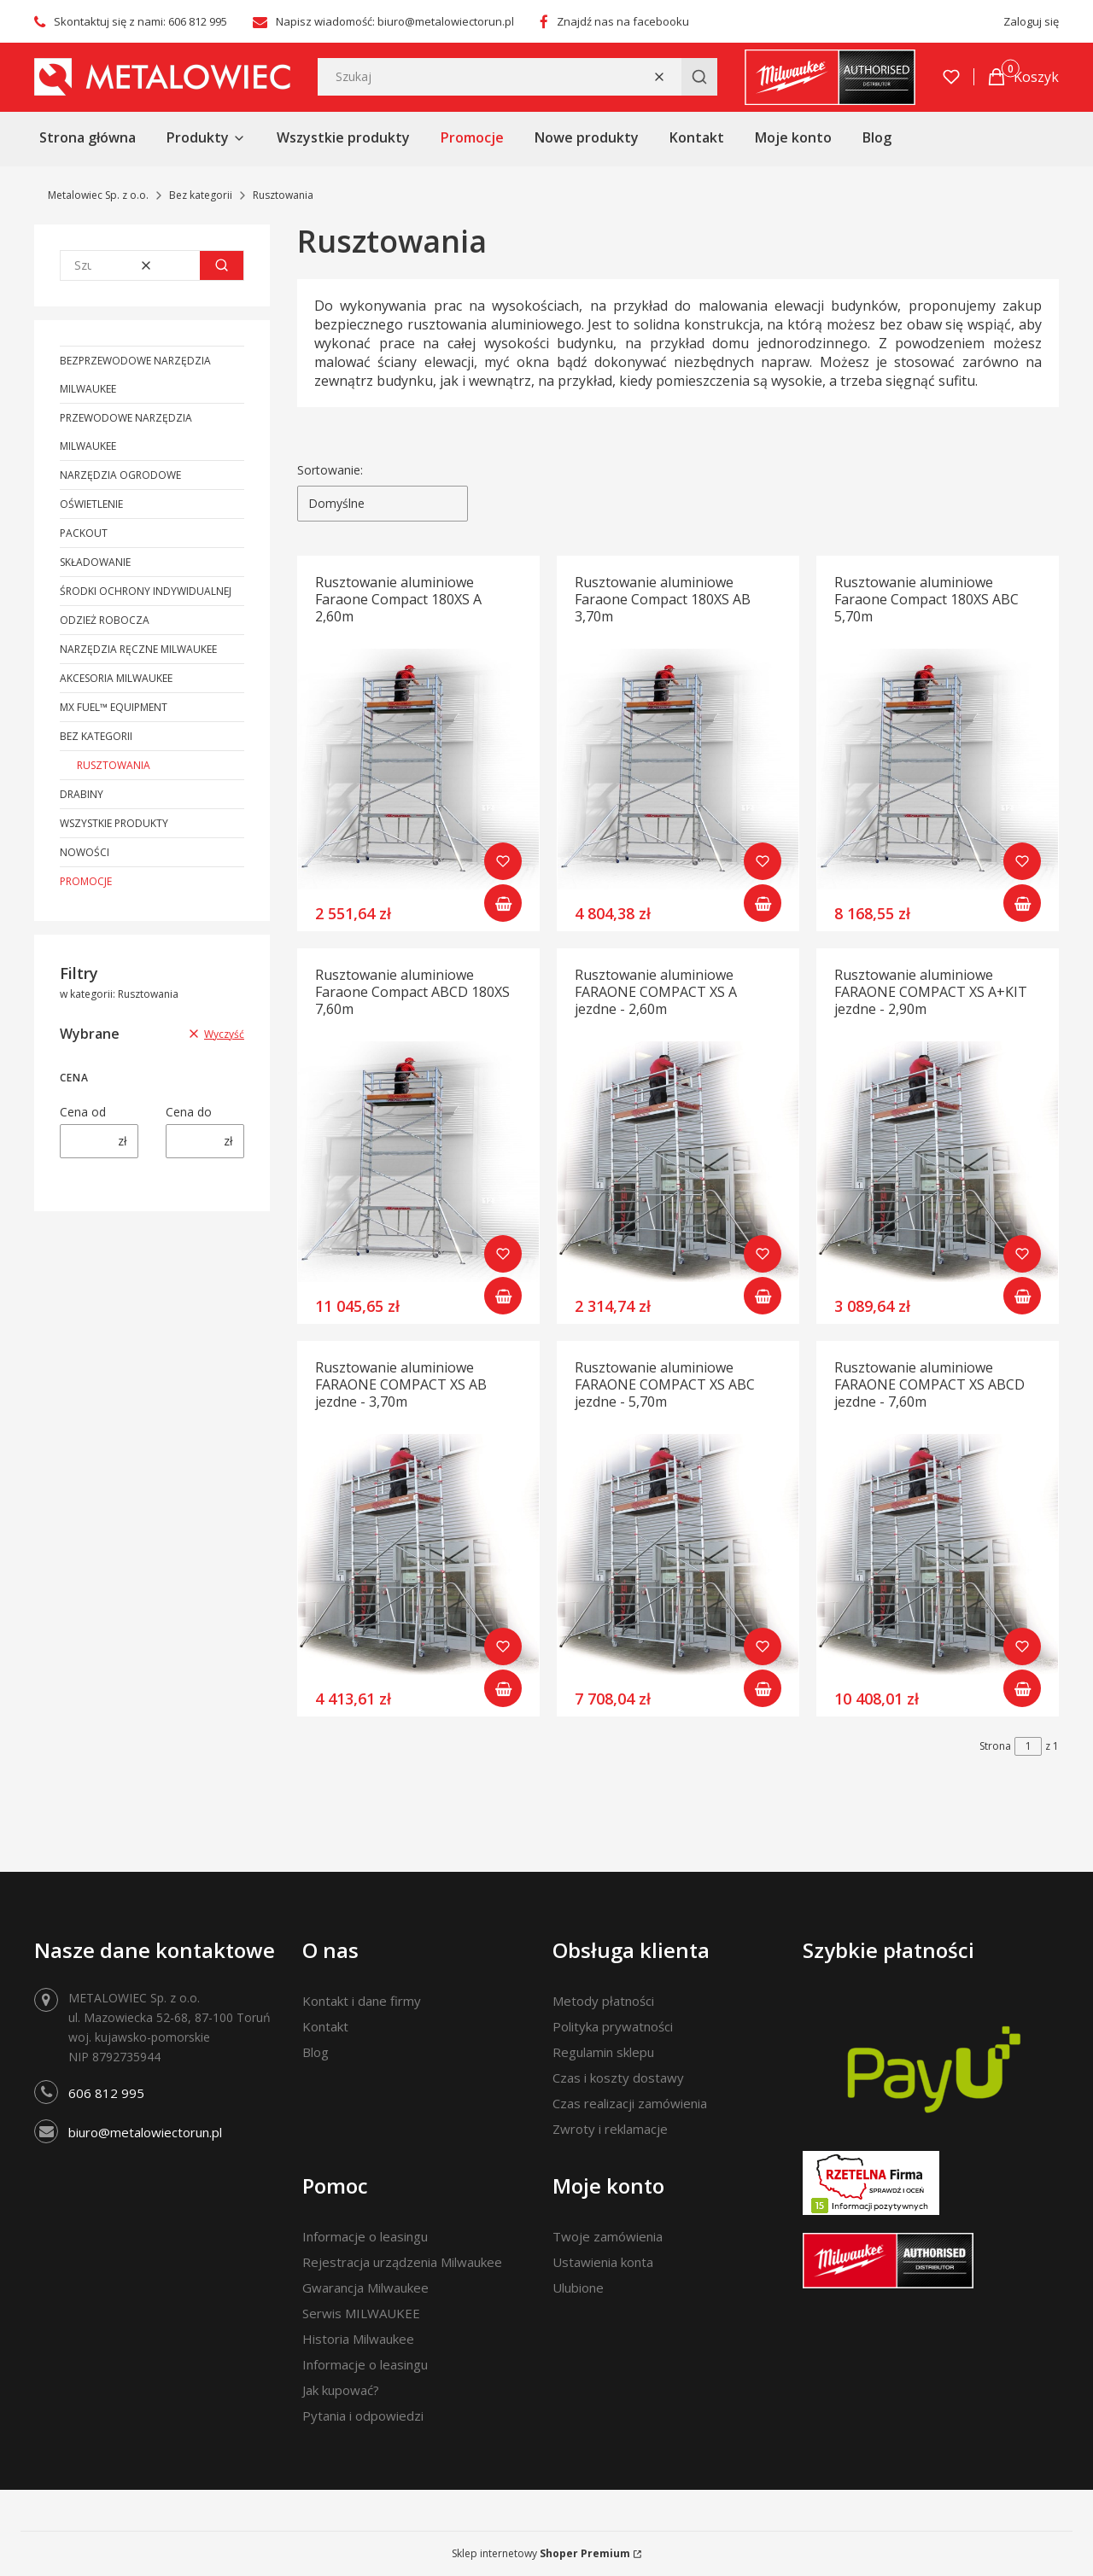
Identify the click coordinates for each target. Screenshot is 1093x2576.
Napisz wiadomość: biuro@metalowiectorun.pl (395, 21)
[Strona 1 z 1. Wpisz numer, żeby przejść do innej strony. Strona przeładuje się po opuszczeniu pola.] (1028, 1746)
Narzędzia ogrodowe (120, 475)
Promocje (86, 881)
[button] (699, 77)
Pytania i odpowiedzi (363, 2415)
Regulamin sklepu (603, 2051)
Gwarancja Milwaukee (365, 2287)
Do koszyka (503, 903)
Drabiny (81, 794)
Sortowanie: (330, 470)
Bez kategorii (200, 195)
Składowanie (95, 562)
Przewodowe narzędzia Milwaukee (126, 432)
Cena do (189, 1112)
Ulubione (578, 2287)
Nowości (84, 852)
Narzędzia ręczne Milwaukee (138, 649)
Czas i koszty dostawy (618, 2077)
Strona (995, 1746)
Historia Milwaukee (358, 2338)
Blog (315, 2051)
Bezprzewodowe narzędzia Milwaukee (135, 374)
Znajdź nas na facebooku (623, 21)
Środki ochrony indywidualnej (145, 591)
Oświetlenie (91, 504)
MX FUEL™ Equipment (113, 707)
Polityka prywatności (612, 2026)
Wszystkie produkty (114, 823)
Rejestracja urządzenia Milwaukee (402, 2261)
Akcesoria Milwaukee (116, 678)
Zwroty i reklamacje (610, 2128)
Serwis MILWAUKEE (361, 2313)
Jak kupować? (340, 2389)
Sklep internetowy (541, 2553)
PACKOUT (84, 533)
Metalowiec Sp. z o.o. (98, 195)
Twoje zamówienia (607, 2236)
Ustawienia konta (602, 2261)
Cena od (83, 1112)
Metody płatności (603, 2000)
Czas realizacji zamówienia (629, 2103)
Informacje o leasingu (365, 2236)
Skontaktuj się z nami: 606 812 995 (140, 21)
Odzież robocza (104, 620)
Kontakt (325, 2026)
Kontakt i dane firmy (361, 2000)
